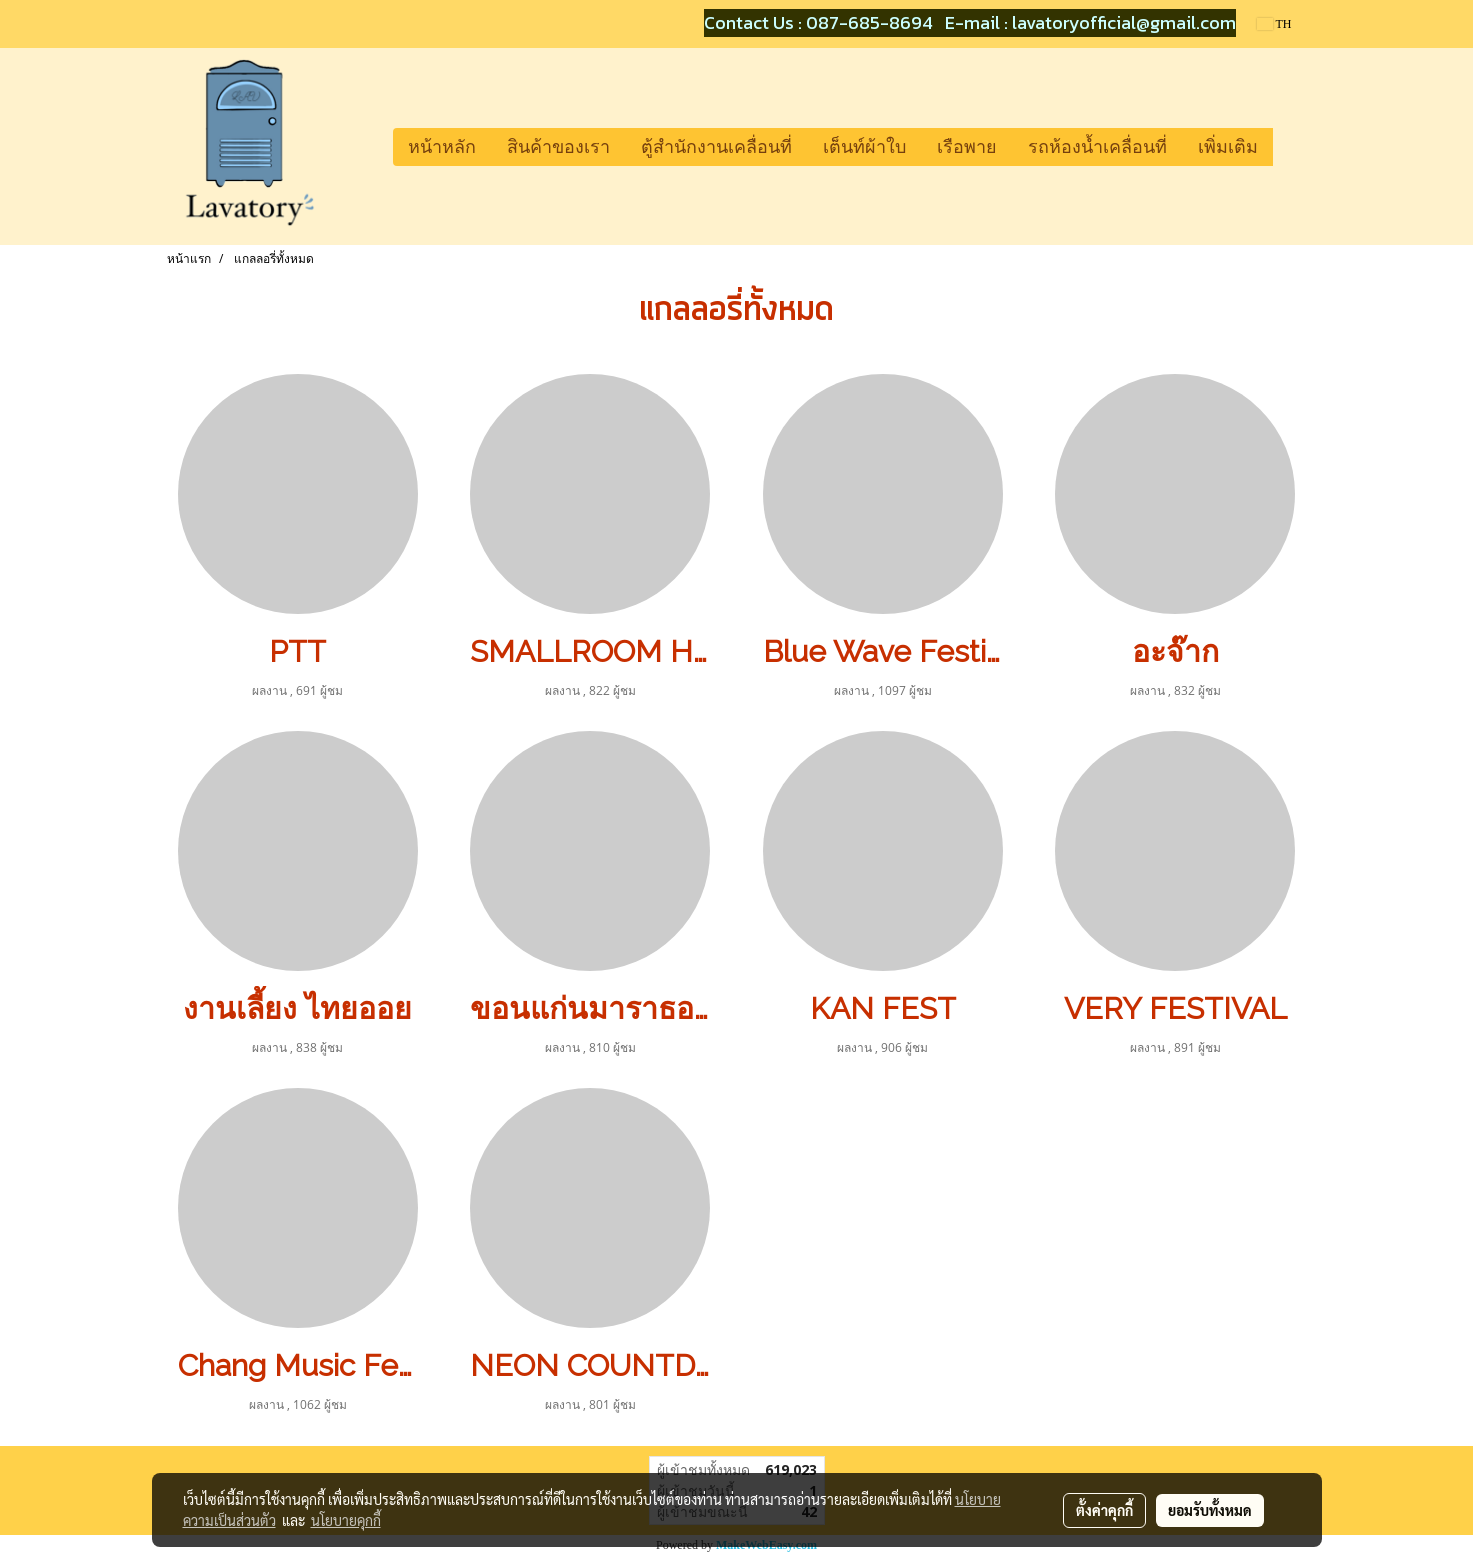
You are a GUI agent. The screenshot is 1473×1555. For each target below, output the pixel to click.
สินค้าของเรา (558, 147)
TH (1274, 24)
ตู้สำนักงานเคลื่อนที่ (716, 147)
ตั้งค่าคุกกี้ (1104, 1510)
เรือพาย (967, 147)
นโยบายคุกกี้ (346, 1520)
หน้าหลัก (442, 147)
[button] (1291, 147)
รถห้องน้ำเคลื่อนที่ (1097, 147)
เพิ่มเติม (1228, 147)
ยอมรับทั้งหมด (1210, 1510)
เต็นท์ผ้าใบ (864, 147)
